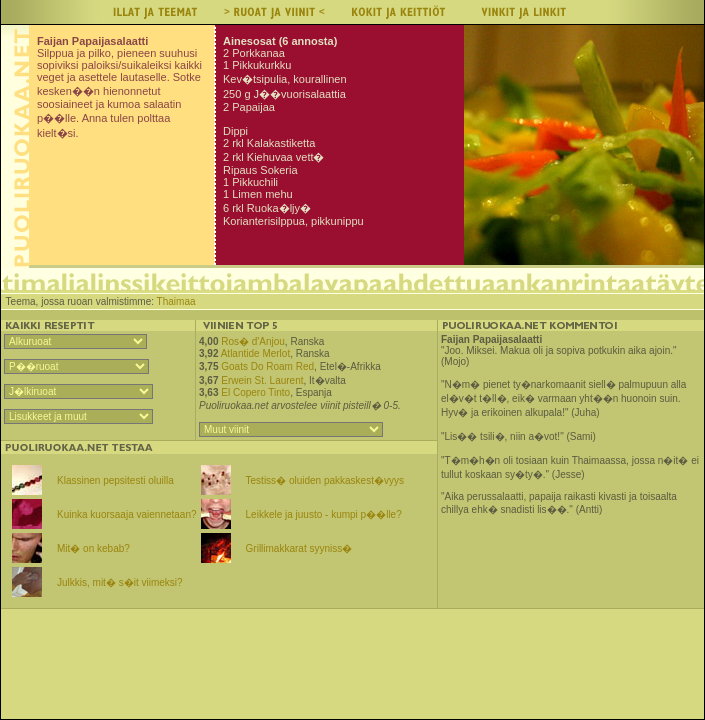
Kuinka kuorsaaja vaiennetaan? (127, 514)
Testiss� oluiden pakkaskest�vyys (325, 480)
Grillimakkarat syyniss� (299, 548)
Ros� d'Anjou (253, 341)
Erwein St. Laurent (262, 380)
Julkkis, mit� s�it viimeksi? (120, 582)
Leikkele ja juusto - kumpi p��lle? (324, 514)
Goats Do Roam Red (267, 366)
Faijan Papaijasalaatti (491, 339)
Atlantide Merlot (255, 353)
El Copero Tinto (255, 392)
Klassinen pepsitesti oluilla (115, 480)
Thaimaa (176, 301)
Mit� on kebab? (93, 548)
